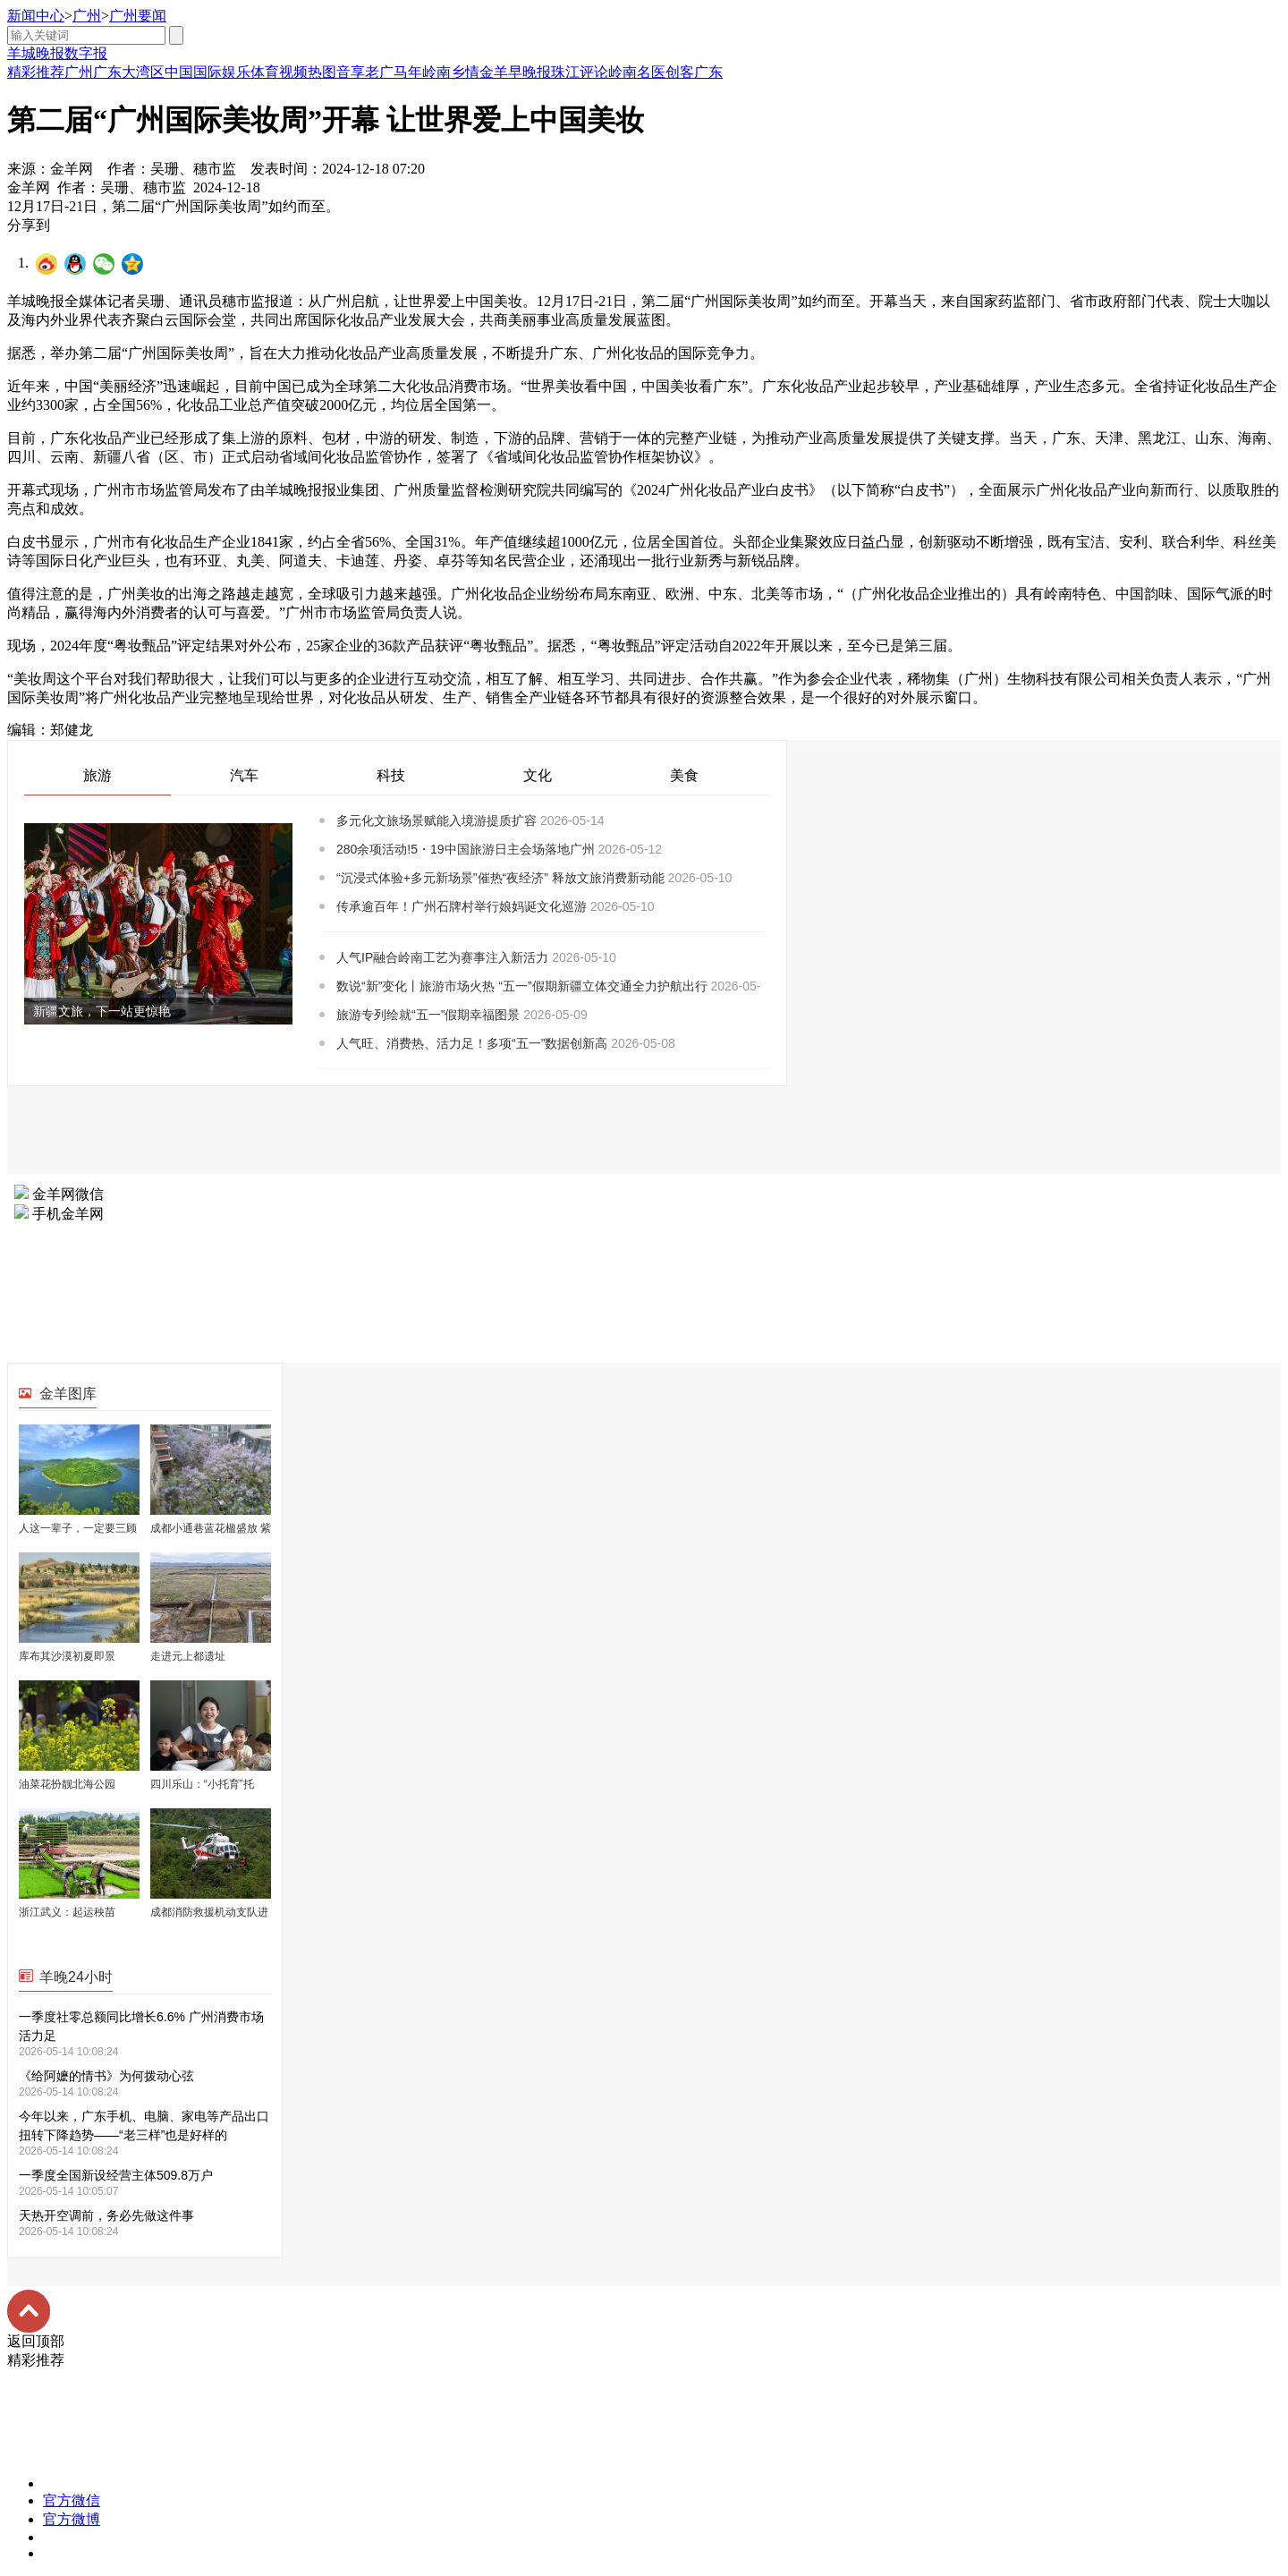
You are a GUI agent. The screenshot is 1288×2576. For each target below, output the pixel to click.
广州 (86, 15)
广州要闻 (137, 15)
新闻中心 (35, 15)
